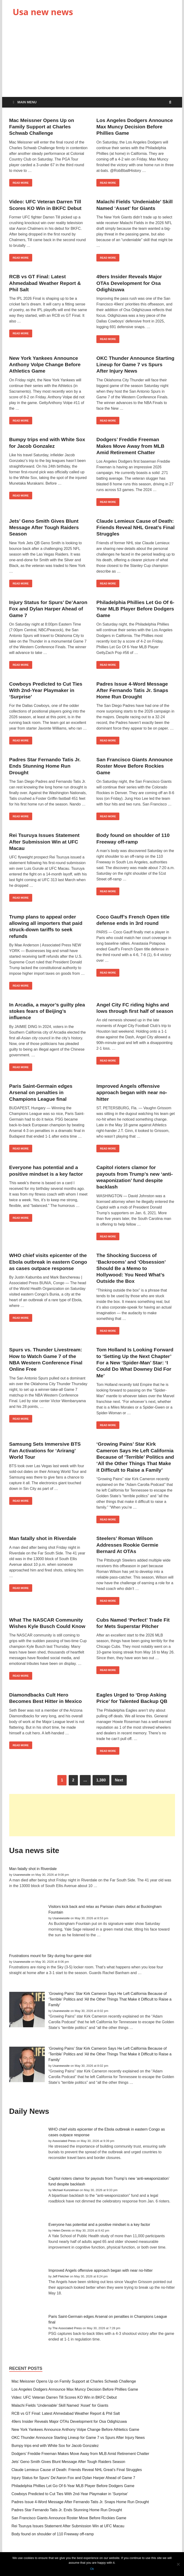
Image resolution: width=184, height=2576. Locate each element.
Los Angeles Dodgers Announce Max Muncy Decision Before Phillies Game (134, 126)
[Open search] (170, 102)
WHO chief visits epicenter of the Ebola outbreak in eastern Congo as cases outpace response (48, 1262)
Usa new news (43, 12)
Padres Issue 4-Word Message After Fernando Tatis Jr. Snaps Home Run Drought (132, 690)
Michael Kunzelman (66, 2190)
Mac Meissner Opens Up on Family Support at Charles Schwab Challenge (41, 126)
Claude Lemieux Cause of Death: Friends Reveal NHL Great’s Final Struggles (135, 527)
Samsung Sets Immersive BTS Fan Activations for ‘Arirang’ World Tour (45, 1450)
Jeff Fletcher (61, 2276)
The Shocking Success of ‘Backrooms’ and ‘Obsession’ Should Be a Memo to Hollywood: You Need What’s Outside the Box (131, 1268)
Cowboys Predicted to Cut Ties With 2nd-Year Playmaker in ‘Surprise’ (45, 690)
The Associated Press (67, 2328)
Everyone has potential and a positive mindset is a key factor (99, 2225)
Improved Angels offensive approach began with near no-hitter (131, 1092)
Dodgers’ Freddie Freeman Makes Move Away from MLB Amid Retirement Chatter (130, 446)
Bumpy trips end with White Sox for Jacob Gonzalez (55, 2446)
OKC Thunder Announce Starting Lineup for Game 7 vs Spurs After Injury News (135, 364)
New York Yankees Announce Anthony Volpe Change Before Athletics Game (45, 364)
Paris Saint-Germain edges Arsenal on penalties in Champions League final (40, 1092)
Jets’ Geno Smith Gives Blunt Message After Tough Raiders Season (44, 527)
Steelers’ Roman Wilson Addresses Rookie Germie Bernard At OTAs (127, 1545)
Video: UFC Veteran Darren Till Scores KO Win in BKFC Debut (64, 2397)
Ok (92, 2569)
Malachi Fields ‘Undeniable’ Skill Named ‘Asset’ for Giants (60, 2405)
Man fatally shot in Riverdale (42, 1538)
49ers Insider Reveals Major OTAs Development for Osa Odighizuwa (129, 283)
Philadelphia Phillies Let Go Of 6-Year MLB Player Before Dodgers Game (135, 609)
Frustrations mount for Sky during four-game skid (50, 1956)
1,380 (101, 1780)
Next (119, 1780)
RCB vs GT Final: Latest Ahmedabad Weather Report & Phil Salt (45, 283)
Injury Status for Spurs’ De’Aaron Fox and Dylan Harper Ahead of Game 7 (48, 609)
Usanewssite (22, 1874)
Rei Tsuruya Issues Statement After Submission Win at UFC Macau (44, 841)
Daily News (29, 2111)
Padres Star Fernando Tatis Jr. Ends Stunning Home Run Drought (45, 766)
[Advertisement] (92, 61)
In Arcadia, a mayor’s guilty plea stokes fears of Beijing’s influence (47, 1011)
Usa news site (34, 1850)
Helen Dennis (62, 2230)
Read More (19, 181)
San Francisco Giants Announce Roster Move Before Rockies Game (134, 766)
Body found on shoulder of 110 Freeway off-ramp (53, 2534)
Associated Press (64, 2141)
